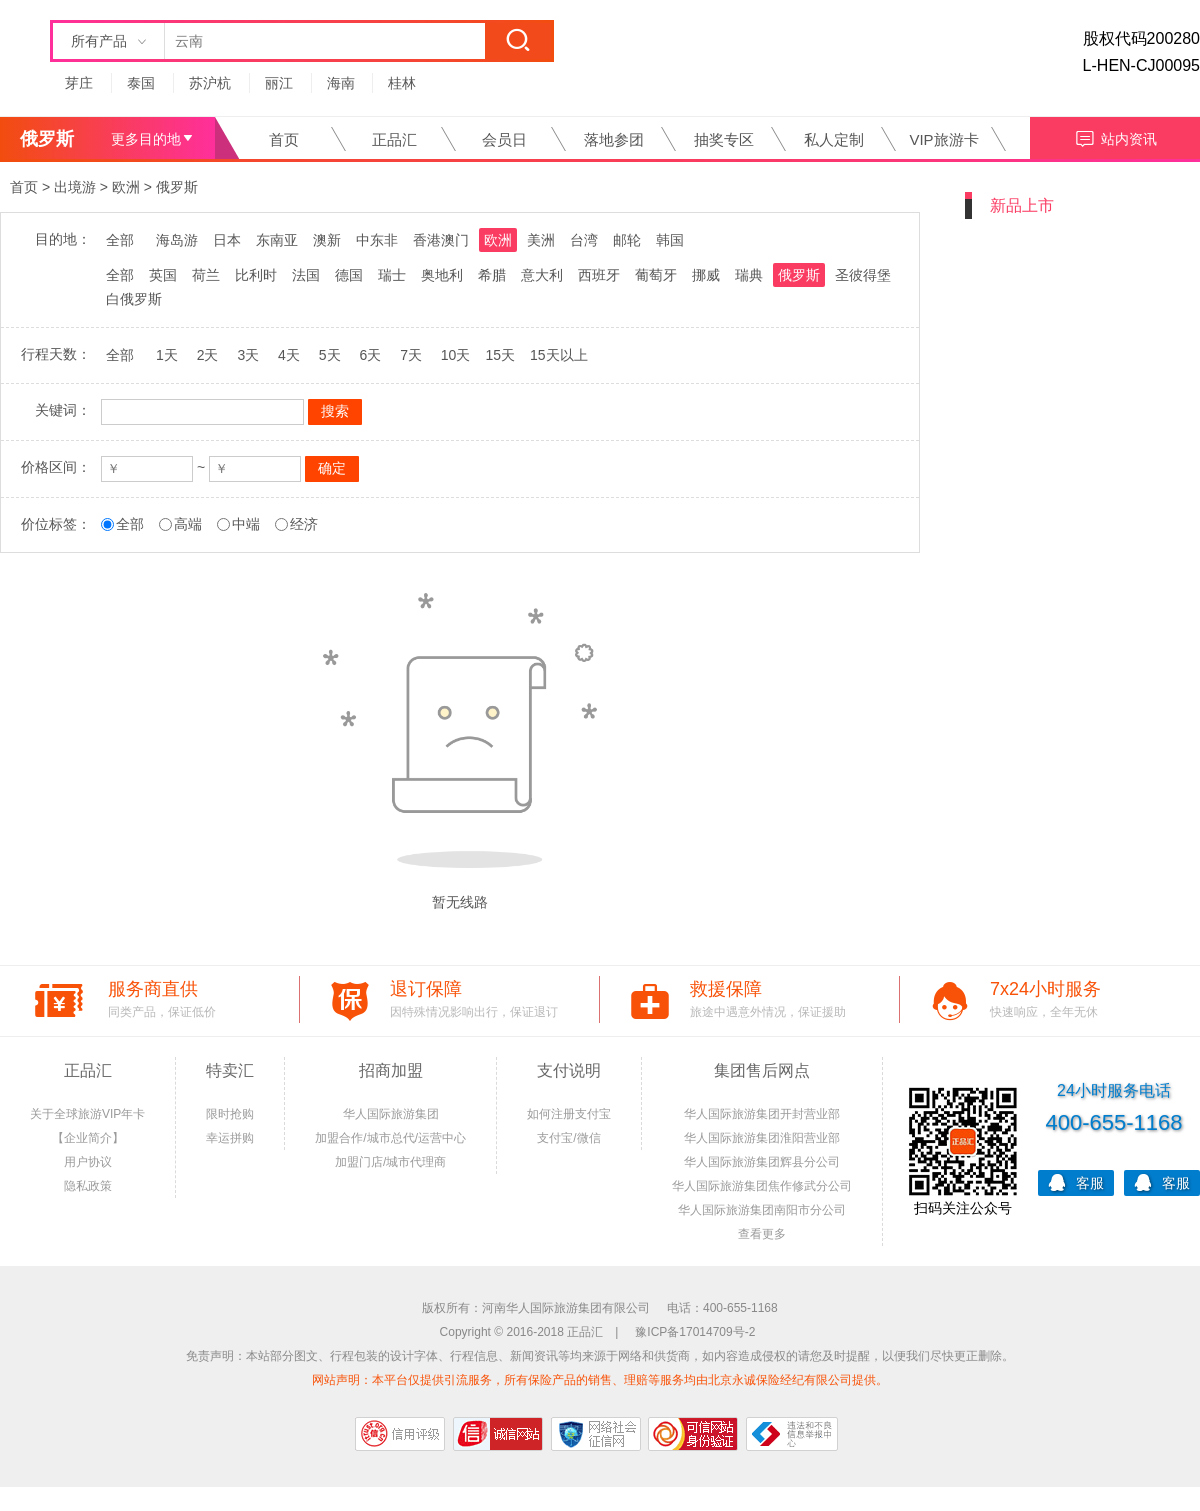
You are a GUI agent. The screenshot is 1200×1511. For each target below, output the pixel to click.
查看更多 (762, 1234)
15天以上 (559, 355)
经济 (304, 524)
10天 (456, 355)
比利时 (256, 275)
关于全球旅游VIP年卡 (87, 1114)
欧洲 (126, 187)
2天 (208, 355)
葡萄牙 (656, 275)
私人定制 (834, 139)
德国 (349, 275)
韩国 (670, 240)
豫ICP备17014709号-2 (695, 1332)
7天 (411, 355)
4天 (289, 355)
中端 (246, 524)
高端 (188, 524)
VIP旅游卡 (943, 139)
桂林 (402, 83)
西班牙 (599, 275)
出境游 (75, 187)
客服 (1076, 1181)
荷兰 (206, 275)
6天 (370, 355)
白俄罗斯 (134, 299)
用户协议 (88, 1162)
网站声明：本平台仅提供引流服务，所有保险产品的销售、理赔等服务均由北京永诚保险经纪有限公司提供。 (600, 1380)
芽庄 (79, 83)
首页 (284, 139)
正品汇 (394, 139)
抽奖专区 (724, 139)
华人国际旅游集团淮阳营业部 (762, 1138)
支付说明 (569, 1070)
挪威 (706, 275)
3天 (248, 355)
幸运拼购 (230, 1138)
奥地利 (442, 275)
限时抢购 (230, 1114)
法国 (306, 275)
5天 (330, 355)
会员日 (504, 139)
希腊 (492, 275)
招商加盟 (391, 1070)
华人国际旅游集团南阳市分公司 (762, 1210)
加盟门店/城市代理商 (390, 1162)
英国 (163, 275)
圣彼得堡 (863, 275)
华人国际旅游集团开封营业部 (762, 1114)
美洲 (541, 240)
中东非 (377, 240)
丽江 (279, 83)
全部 (120, 240)
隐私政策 (88, 1186)
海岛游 (177, 240)
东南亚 (277, 240)
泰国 (141, 83)
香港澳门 (441, 240)
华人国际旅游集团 (391, 1114)
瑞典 (749, 275)
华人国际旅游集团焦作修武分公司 (762, 1186)
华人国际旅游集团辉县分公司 (762, 1162)
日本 (227, 240)
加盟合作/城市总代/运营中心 (390, 1138)
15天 (500, 355)
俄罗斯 (177, 187)
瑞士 (392, 275)
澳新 (327, 240)
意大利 (542, 275)
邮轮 (627, 240)
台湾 (584, 240)
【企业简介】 (88, 1138)
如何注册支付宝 (569, 1114)
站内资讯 (1115, 136)
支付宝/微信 (568, 1138)
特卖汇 (230, 1070)
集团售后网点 (762, 1070)
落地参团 (614, 139)
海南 (341, 83)
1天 (167, 355)
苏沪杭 (210, 83)
